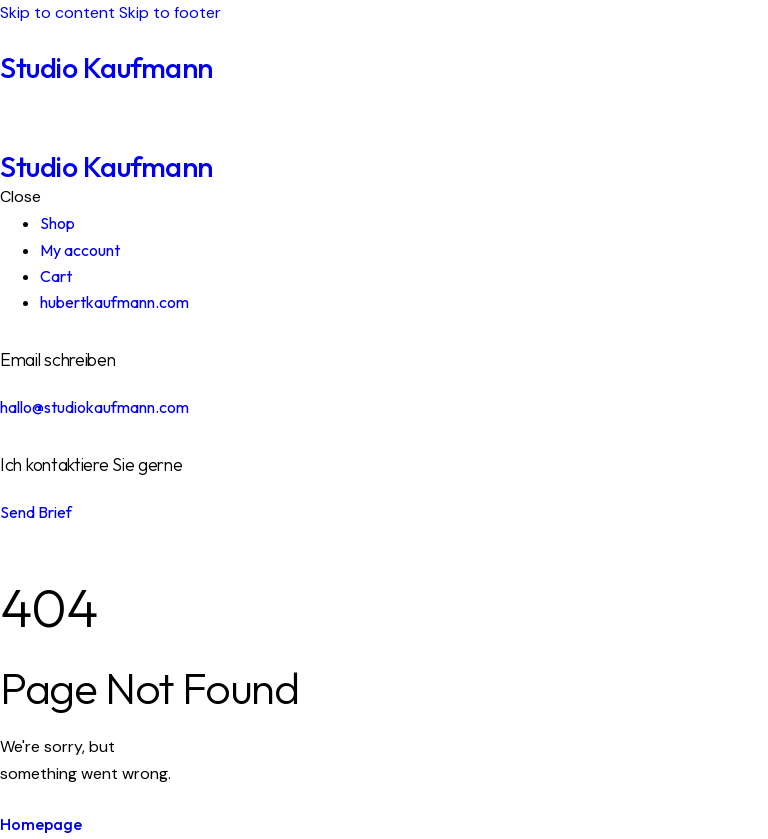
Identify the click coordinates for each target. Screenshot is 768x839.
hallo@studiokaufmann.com (94, 407)
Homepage (41, 824)
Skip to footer (170, 12)
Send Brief (36, 512)
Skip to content (57, 12)
